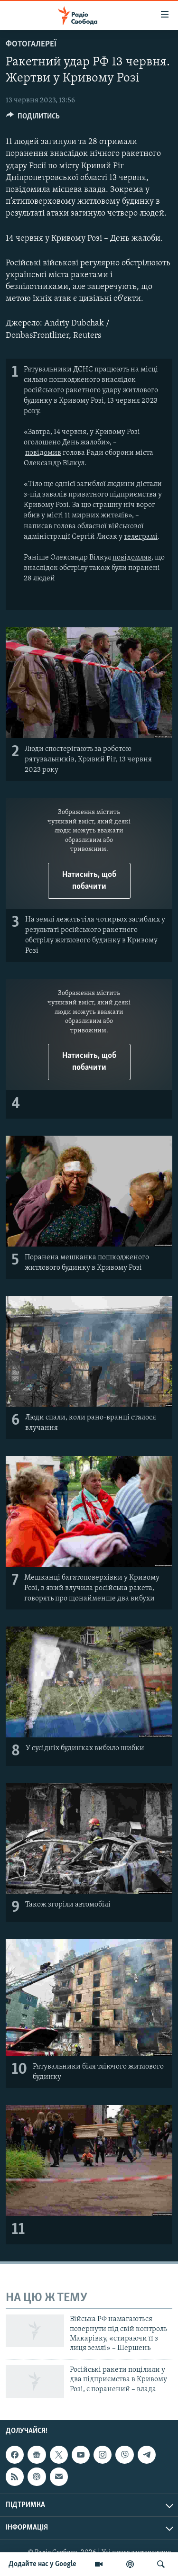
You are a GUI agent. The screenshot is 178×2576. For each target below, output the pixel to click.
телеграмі (141, 537)
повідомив (43, 453)
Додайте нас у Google (42, 2564)
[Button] (33, 118)
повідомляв (131, 557)
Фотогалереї (31, 44)
